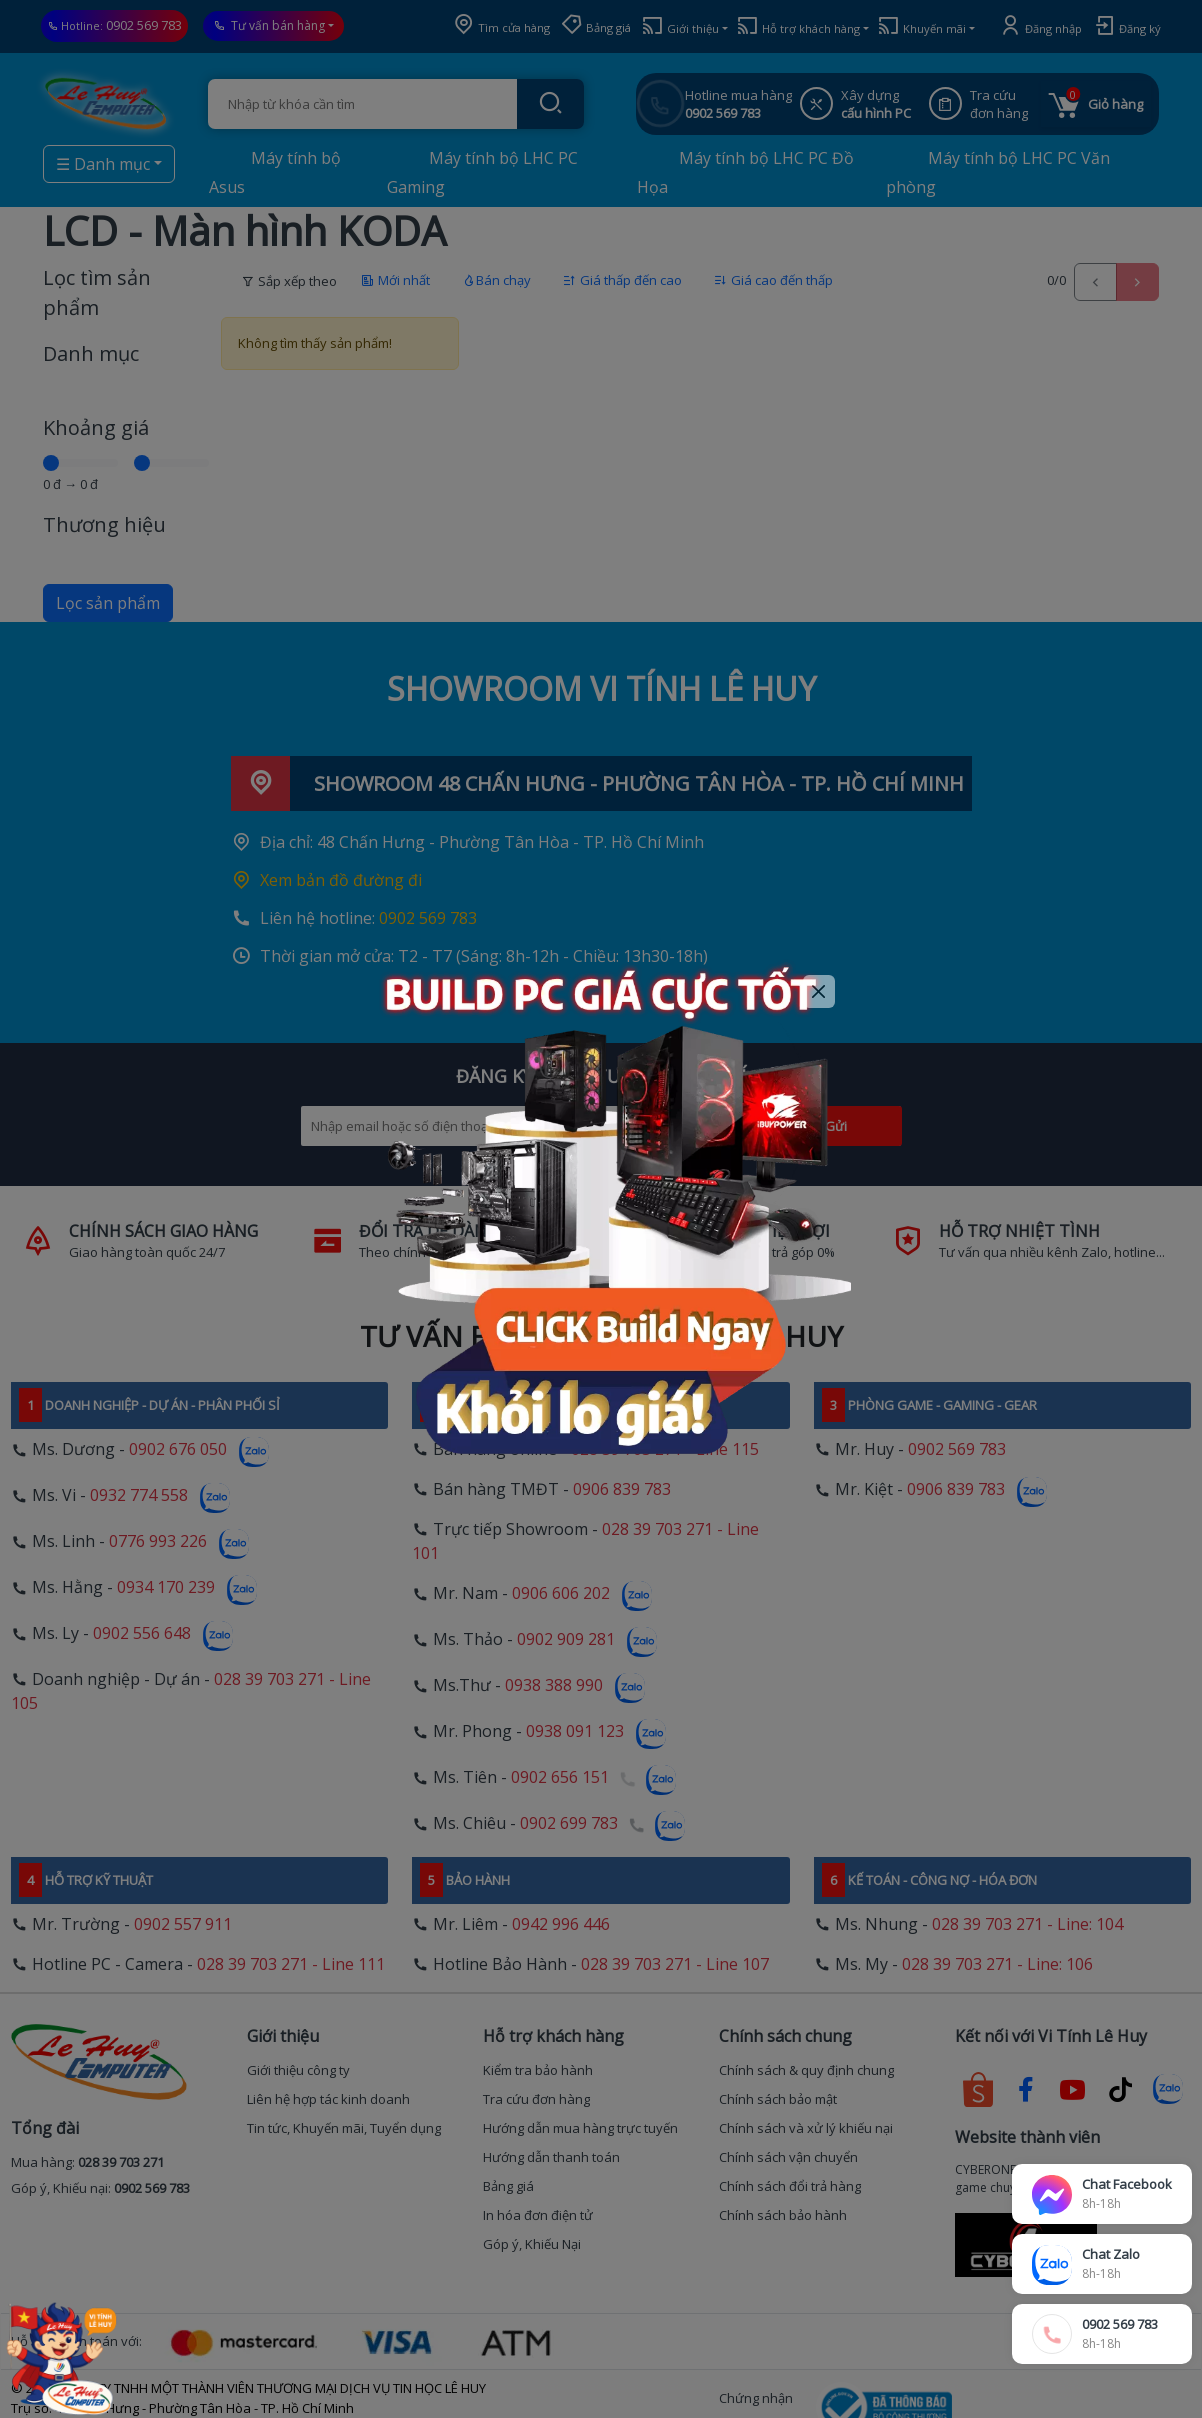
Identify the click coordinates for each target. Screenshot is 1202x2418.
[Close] (819, 991)
